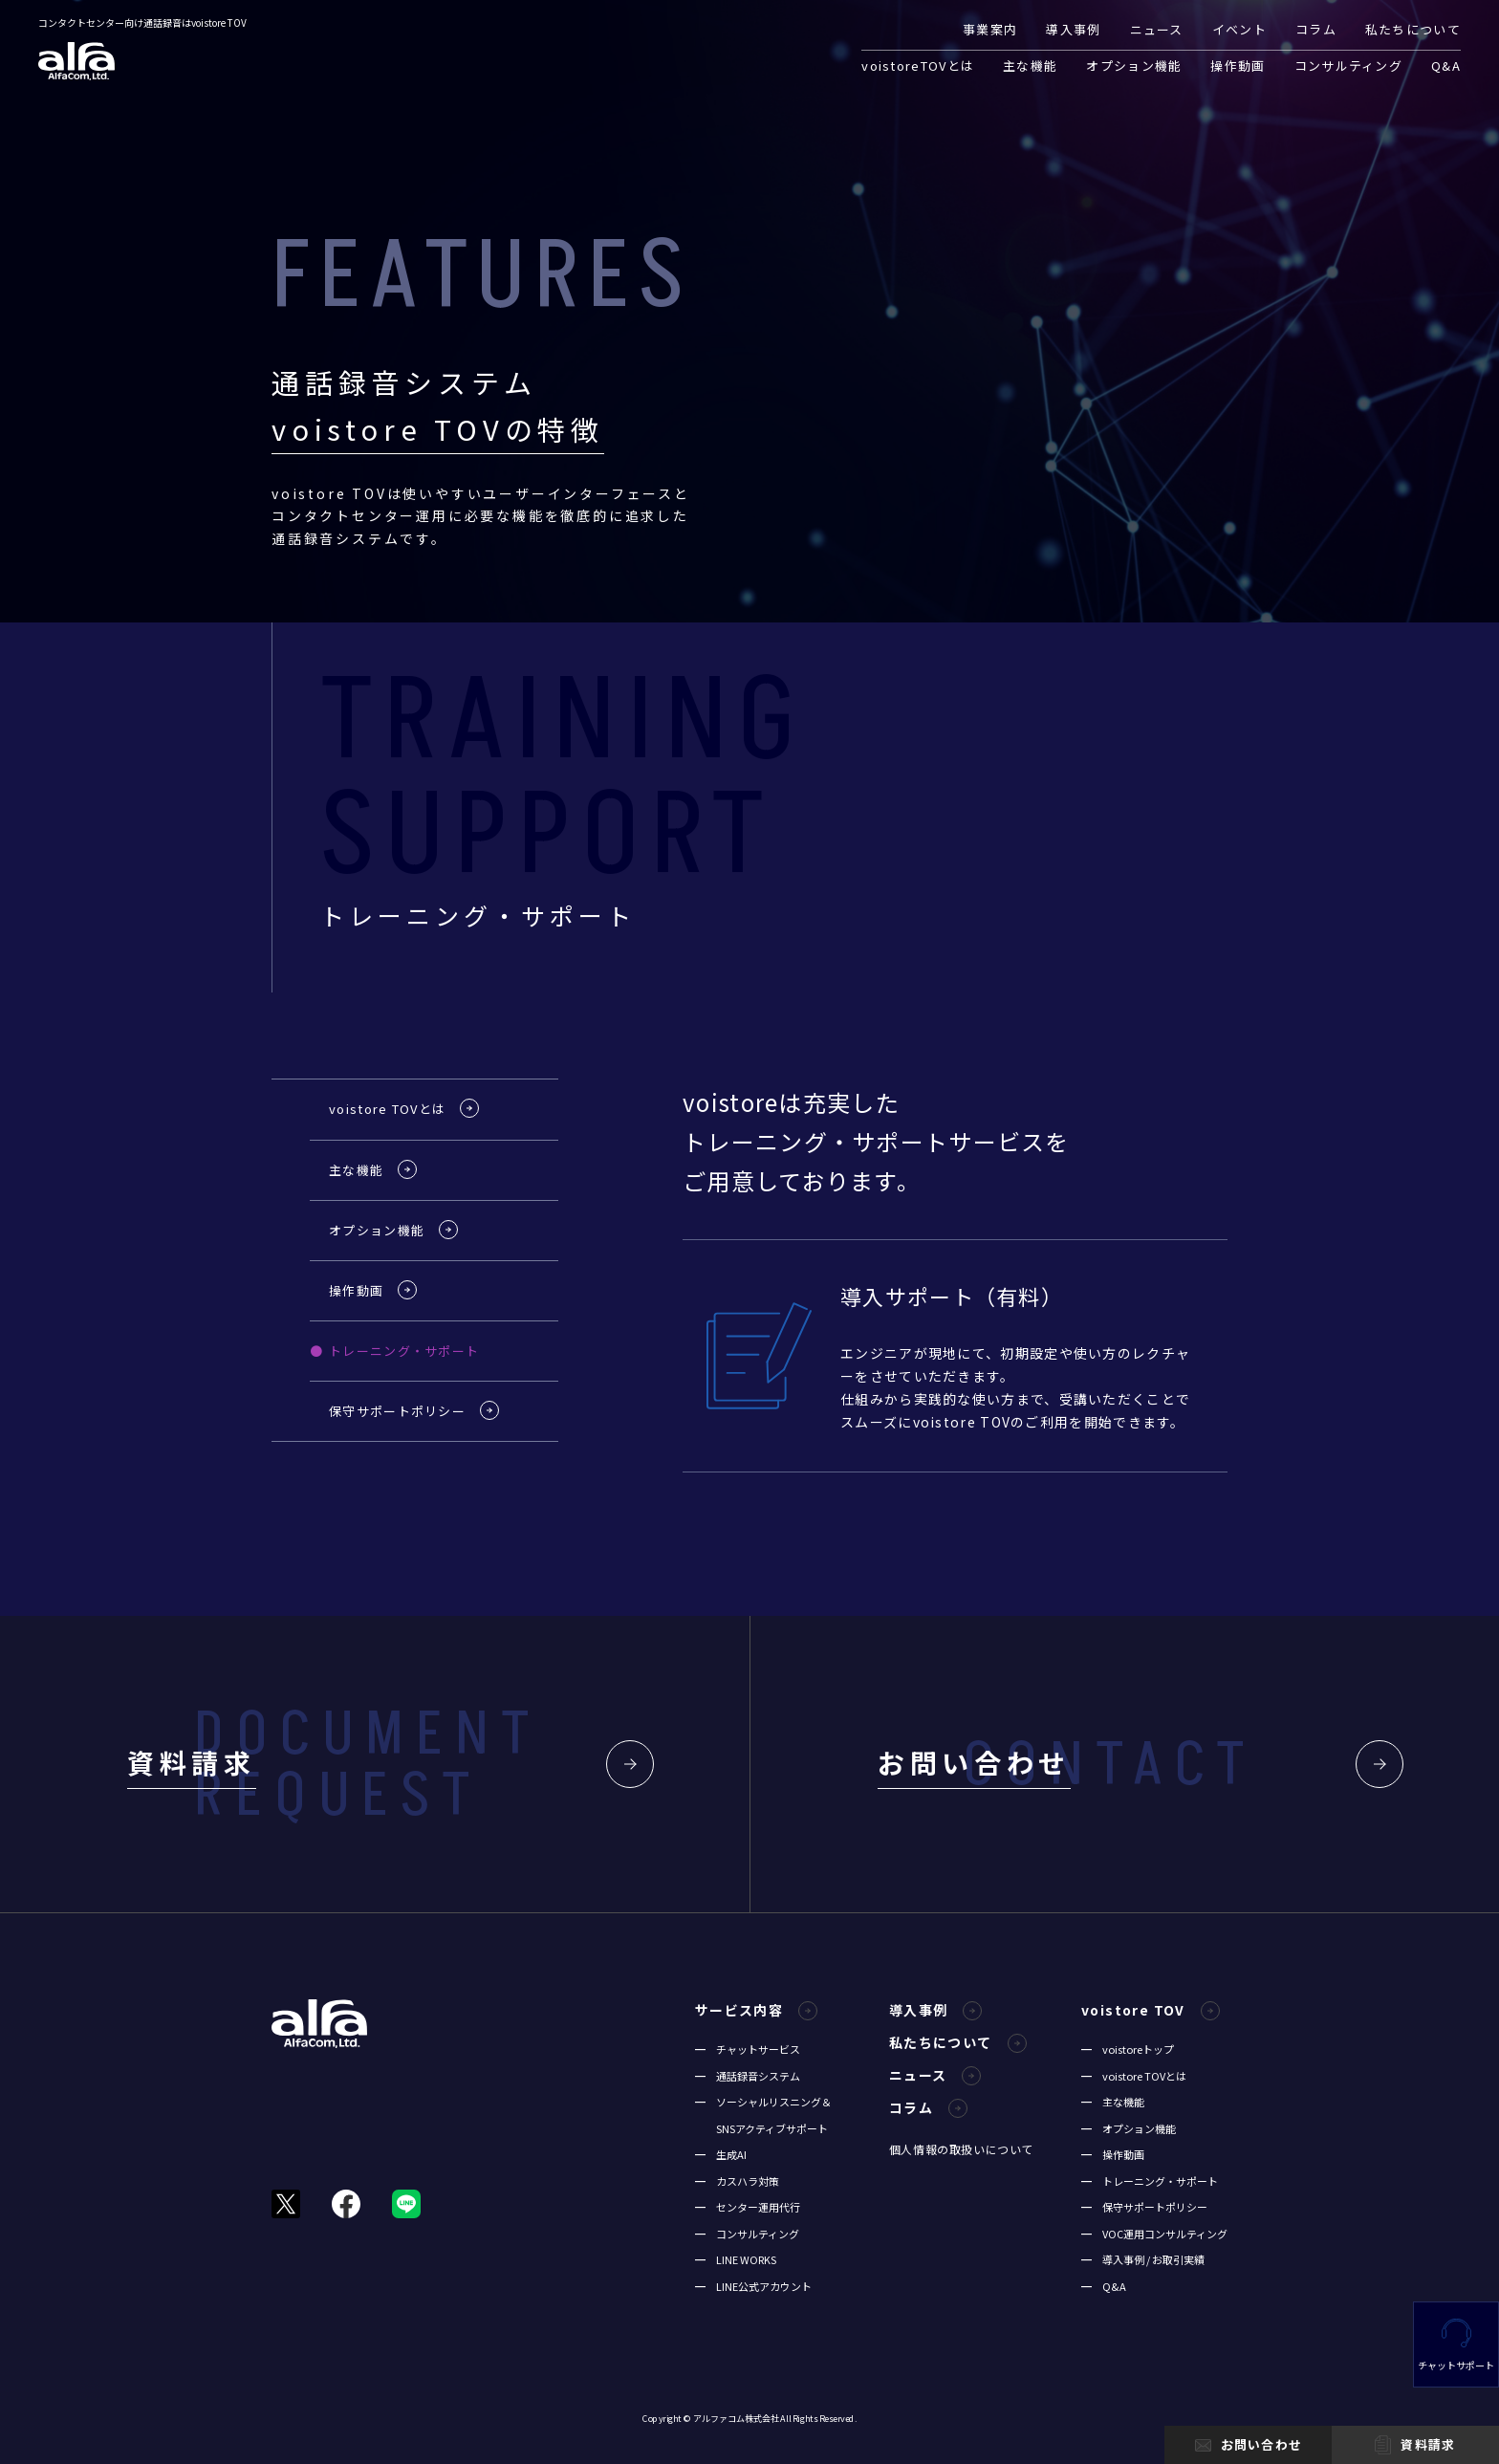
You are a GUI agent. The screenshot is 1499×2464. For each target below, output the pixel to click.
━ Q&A (1103, 2286)
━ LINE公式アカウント (753, 2286)
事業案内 (990, 29)
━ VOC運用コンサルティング (1154, 2233)
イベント (1239, 29)
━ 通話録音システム (747, 2075)
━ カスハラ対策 (737, 2181)
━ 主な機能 (1112, 2101)
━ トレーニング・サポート (1149, 2181)
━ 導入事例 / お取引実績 (1143, 2259)
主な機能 (1030, 65)
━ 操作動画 (1112, 2154)
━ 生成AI (721, 2154)
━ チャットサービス (747, 2049)
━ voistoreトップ (1127, 2049)
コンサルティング (1348, 65)
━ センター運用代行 (747, 2206)
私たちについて (1413, 29)
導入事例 (1073, 29)
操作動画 (1237, 65)
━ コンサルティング (747, 2233)
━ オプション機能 (1128, 2128)
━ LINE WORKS (735, 2259)
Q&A (1446, 65)
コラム (1315, 29)
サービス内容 (756, 2010)
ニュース (1157, 29)
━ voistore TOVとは (1133, 2075)
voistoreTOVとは (917, 65)
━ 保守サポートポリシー (1144, 2206)
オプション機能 (1134, 65)
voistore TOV (1150, 2010)
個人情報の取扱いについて (961, 2149)
